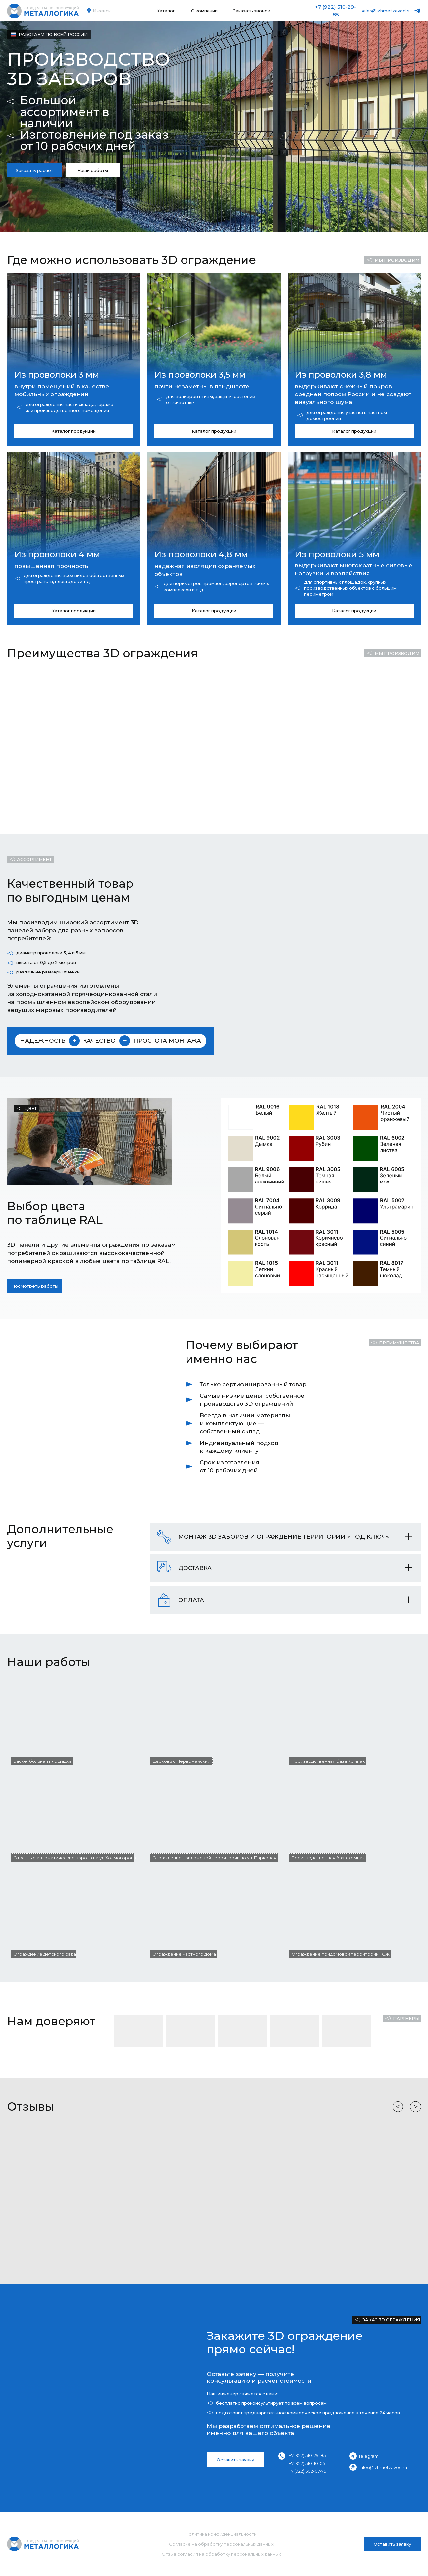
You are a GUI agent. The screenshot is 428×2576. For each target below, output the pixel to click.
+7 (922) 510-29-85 (307, 2455)
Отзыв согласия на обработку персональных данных (221, 2554)
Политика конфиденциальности (221, 2534)
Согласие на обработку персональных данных (221, 2544)
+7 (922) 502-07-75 (307, 2471)
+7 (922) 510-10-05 (307, 2463)
